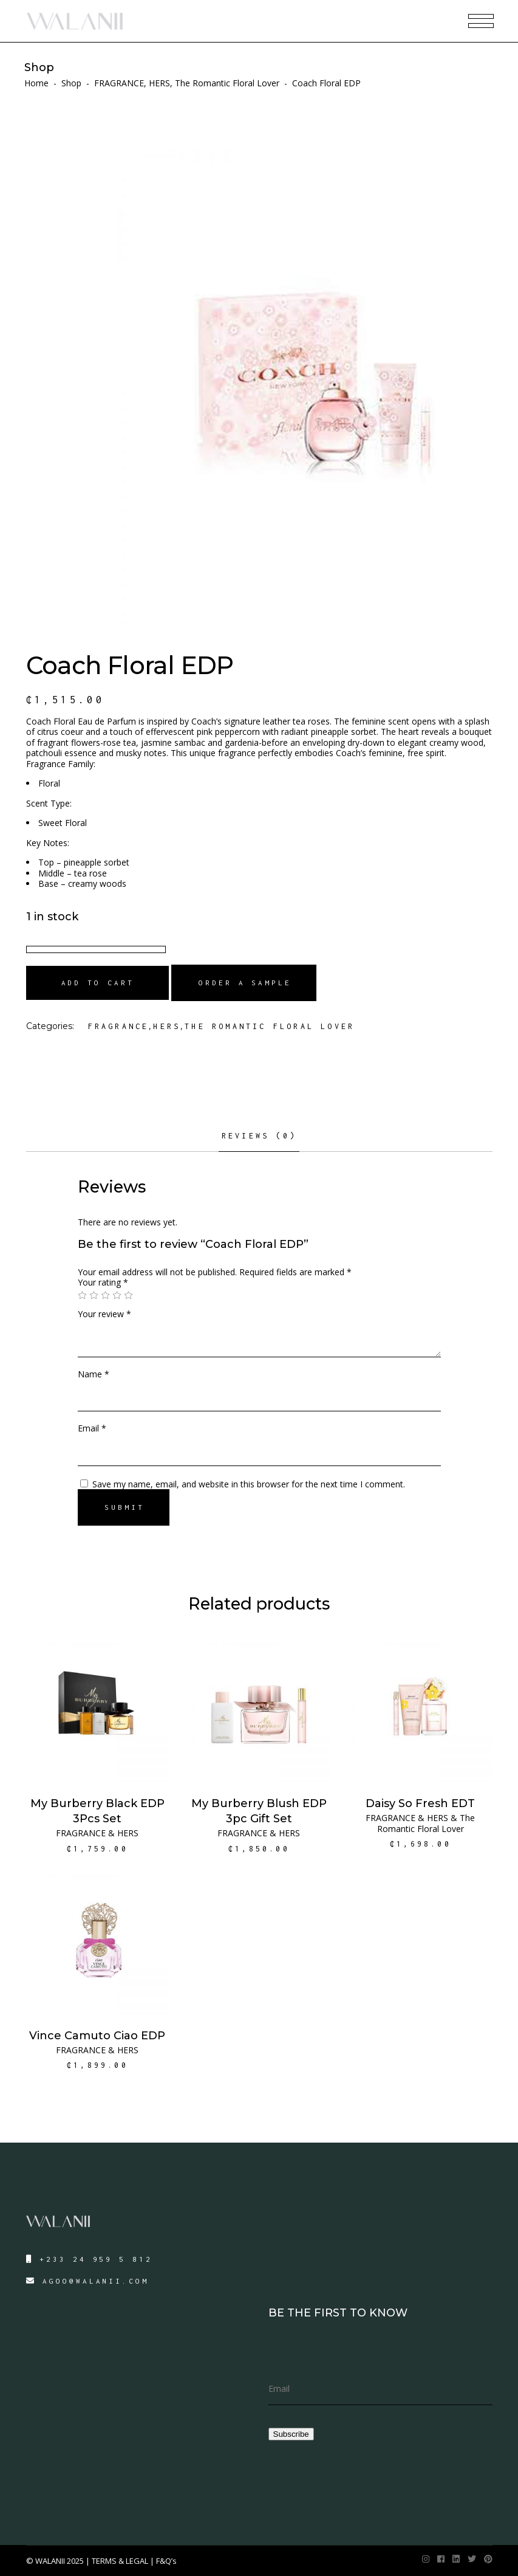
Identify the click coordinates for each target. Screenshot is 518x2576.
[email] (380, 2389)
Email (92, 1428)
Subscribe (291, 2434)
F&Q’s (166, 2560)
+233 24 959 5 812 (95, 2259)
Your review (104, 1314)
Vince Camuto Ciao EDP (97, 2035)
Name (93, 1374)
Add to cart (97, 983)
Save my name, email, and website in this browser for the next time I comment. (248, 1484)
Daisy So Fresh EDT (420, 1803)
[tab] (259, 1140)
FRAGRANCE (119, 83)
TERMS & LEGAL (120, 2560)
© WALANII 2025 (56, 2560)
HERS (159, 83)
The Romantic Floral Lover (227, 83)
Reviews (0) (259, 1135)
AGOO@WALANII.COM (95, 2281)
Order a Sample (245, 983)
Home (36, 83)
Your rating (103, 1282)
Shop (71, 83)
